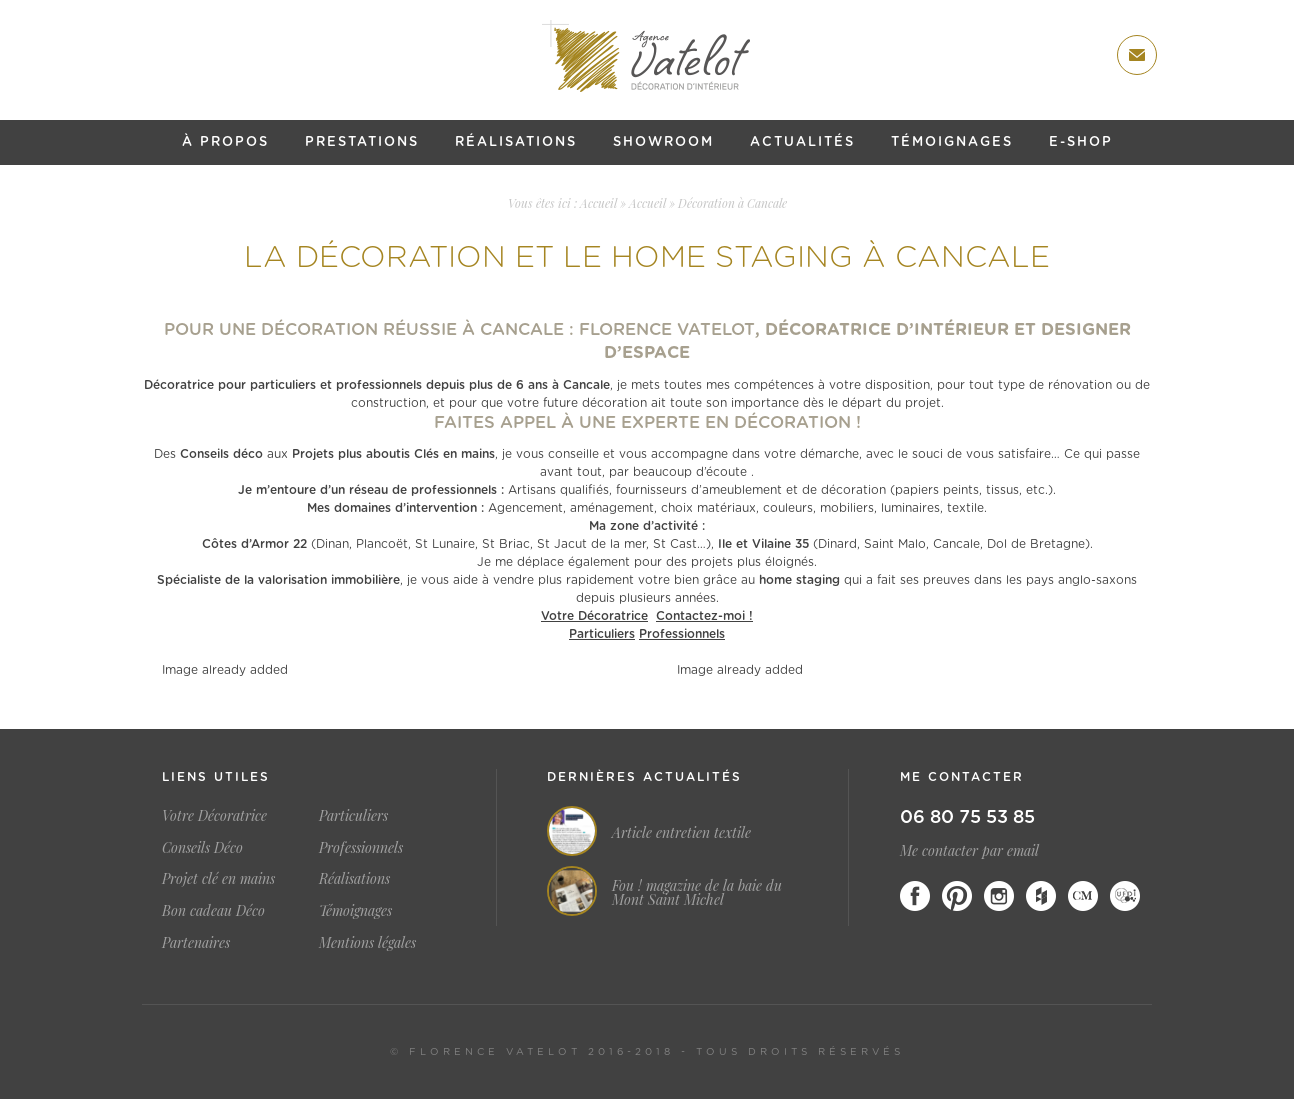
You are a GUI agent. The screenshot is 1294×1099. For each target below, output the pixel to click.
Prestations (362, 142)
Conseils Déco (202, 847)
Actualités (802, 142)
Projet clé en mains (218, 878)
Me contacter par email (969, 850)
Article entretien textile (681, 833)
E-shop (1081, 142)
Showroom (663, 142)
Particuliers (602, 634)
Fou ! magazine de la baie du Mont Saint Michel (697, 893)
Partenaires (196, 942)
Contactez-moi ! (704, 616)
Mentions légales (367, 942)
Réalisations (516, 142)
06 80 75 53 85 (967, 818)
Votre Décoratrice (594, 616)
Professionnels (682, 634)
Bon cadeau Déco (213, 910)
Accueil (598, 203)
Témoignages (952, 142)
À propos (225, 142)
